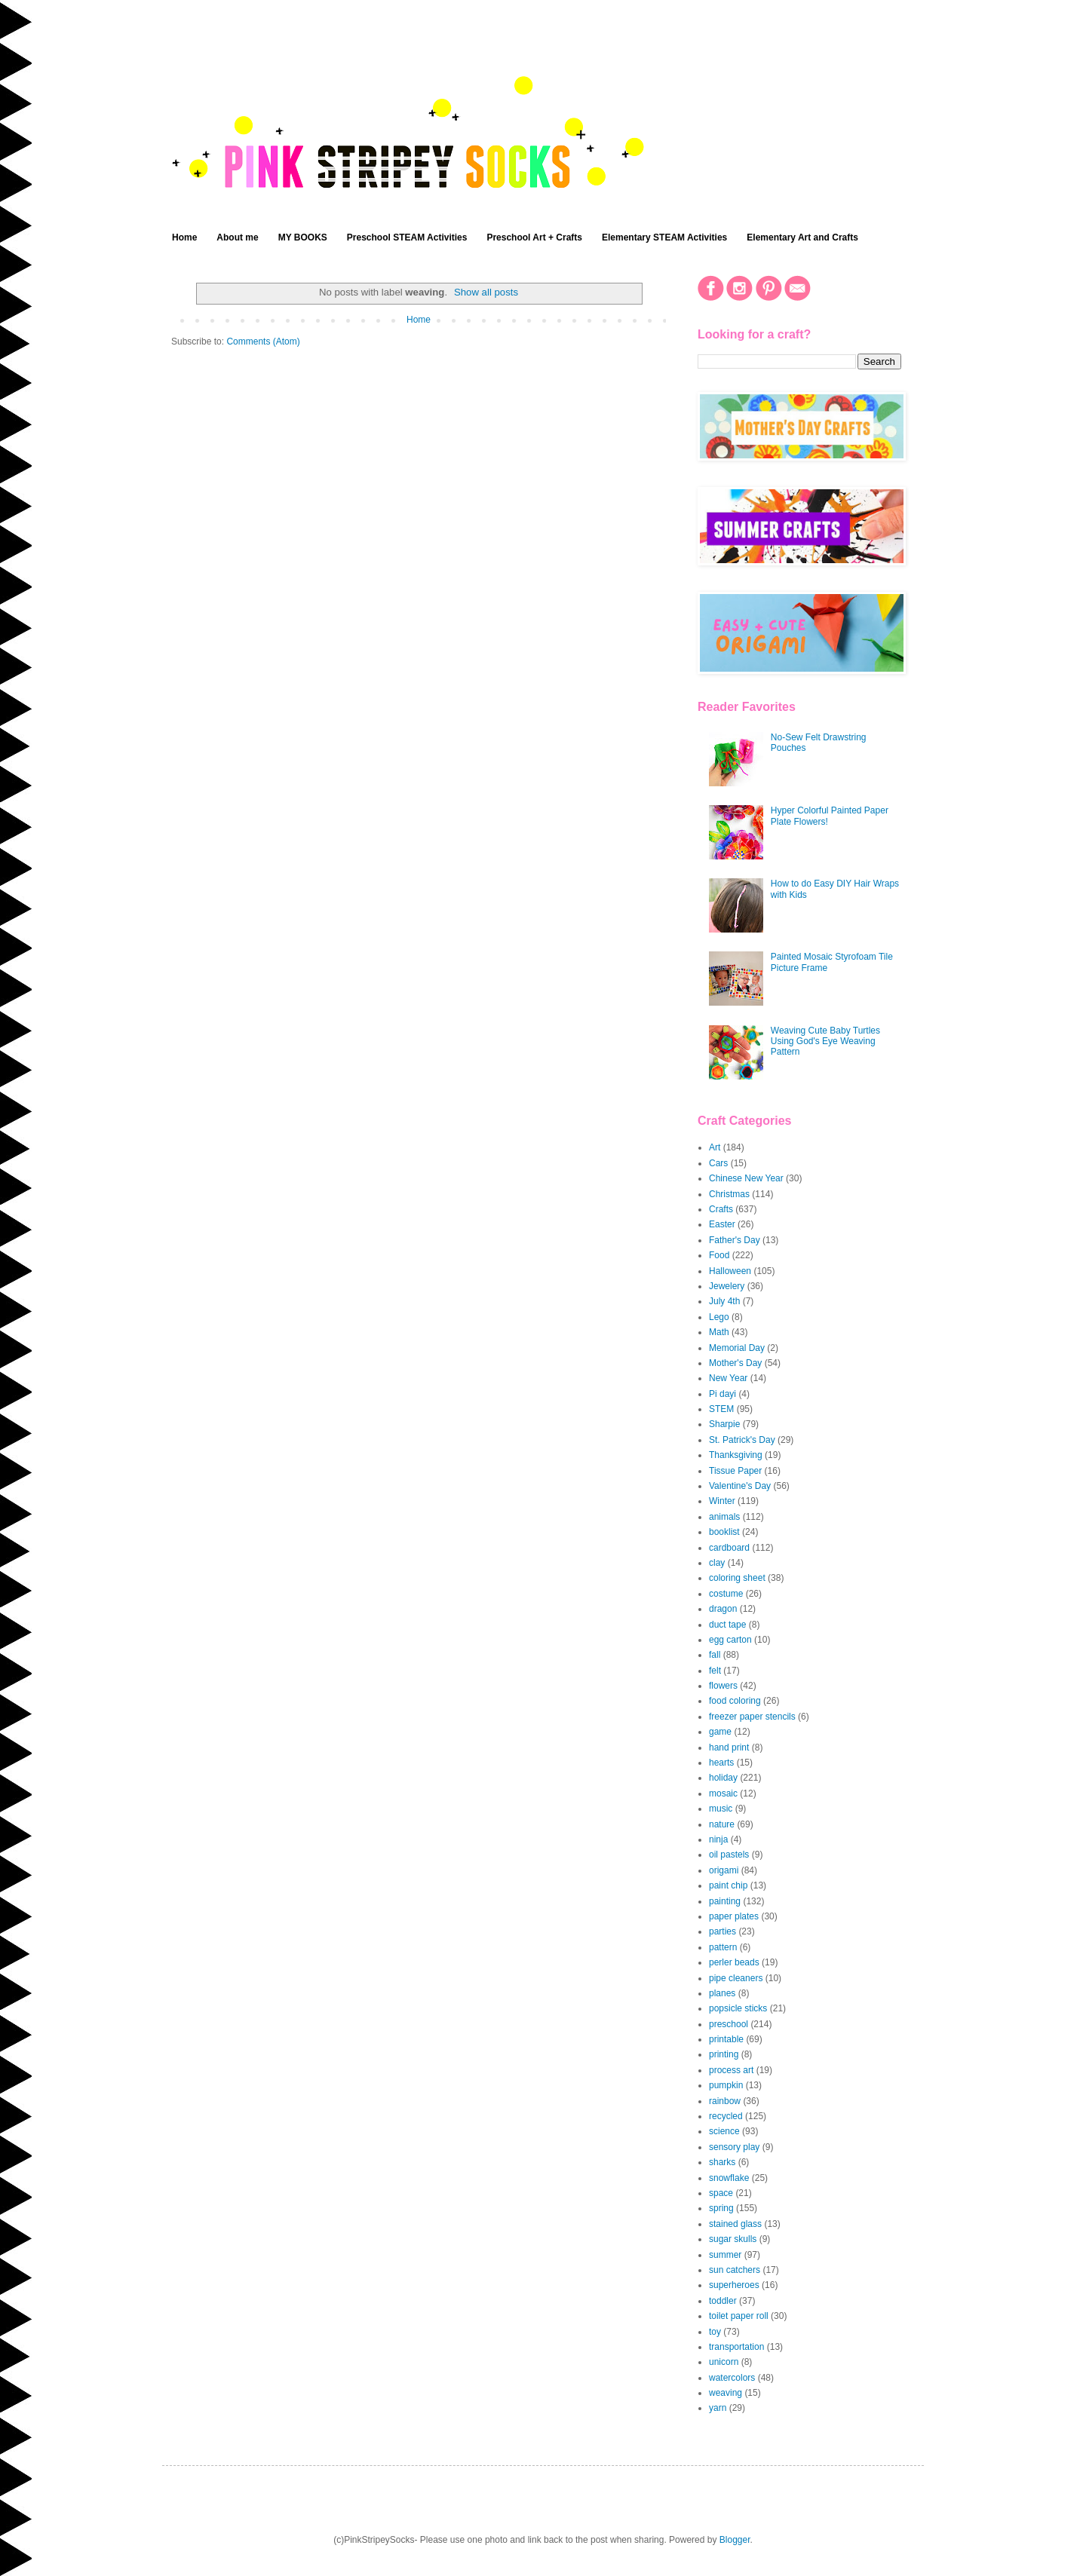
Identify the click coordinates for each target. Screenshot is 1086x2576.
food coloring (735, 1700)
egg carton (730, 1639)
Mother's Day (735, 1363)
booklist (724, 1532)
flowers (723, 1685)
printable (726, 2039)
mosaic (723, 1793)
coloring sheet (737, 1578)
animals (724, 1517)
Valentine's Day (740, 1486)
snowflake (729, 2178)
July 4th (724, 1301)
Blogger (734, 2540)
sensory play (734, 2147)
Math (719, 1332)
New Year (728, 1378)
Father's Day (734, 1240)
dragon (723, 1608)
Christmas (729, 1194)
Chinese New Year (746, 1178)
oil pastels (729, 1854)
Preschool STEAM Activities (407, 237)
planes (722, 1993)
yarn (717, 2408)
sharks (722, 2162)
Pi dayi (722, 1394)
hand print (729, 1747)
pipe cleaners (735, 1978)
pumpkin (726, 2085)
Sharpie (724, 1424)
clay (717, 1563)
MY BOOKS (302, 237)
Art (714, 1147)
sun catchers (734, 2270)
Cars (718, 1163)
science (724, 2131)
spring (721, 2208)
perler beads (734, 1962)
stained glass (735, 2224)
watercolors (732, 2377)
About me (237, 237)
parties (722, 1931)
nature (722, 1824)
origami (723, 1870)
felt (715, 1670)
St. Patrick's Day (742, 1440)
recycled (726, 2116)
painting (725, 1901)
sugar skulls (732, 2239)
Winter (722, 1501)
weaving (725, 2393)
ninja (718, 1839)
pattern (723, 1947)
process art (731, 2070)
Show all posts (486, 292)
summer (725, 2255)
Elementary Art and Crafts (802, 237)
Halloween (730, 1271)
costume (726, 1593)
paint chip (728, 1885)
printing (723, 2054)
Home (184, 237)
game (720, 1731)
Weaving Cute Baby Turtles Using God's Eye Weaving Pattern (825, 1041)
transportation (736, 2347)
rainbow (725, 2101)
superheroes (734, 2285)
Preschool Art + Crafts (534, 237)
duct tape (727, 1624)
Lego (719, 1317)
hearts (721, 1762)
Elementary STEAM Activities (664, 237)
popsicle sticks (738, 2008)
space (721, 2193)
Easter (722, 1224)
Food (719, 1255)
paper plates (734, 1916)
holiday (723, 1777)
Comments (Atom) (262, 341)
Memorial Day (737, 1348)
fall (714, 1654)
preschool (728, 2024)
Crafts (721, 1209)
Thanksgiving (735, 1455)
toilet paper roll (738, 2316)
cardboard (729, 1547)
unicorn (723, 2362)
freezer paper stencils (752, 1716)
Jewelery (726, 1286)
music (720, 1808)
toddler (723, 2301)
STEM (721, 1409)
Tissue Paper (735, 1471)
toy (715, 2331)
